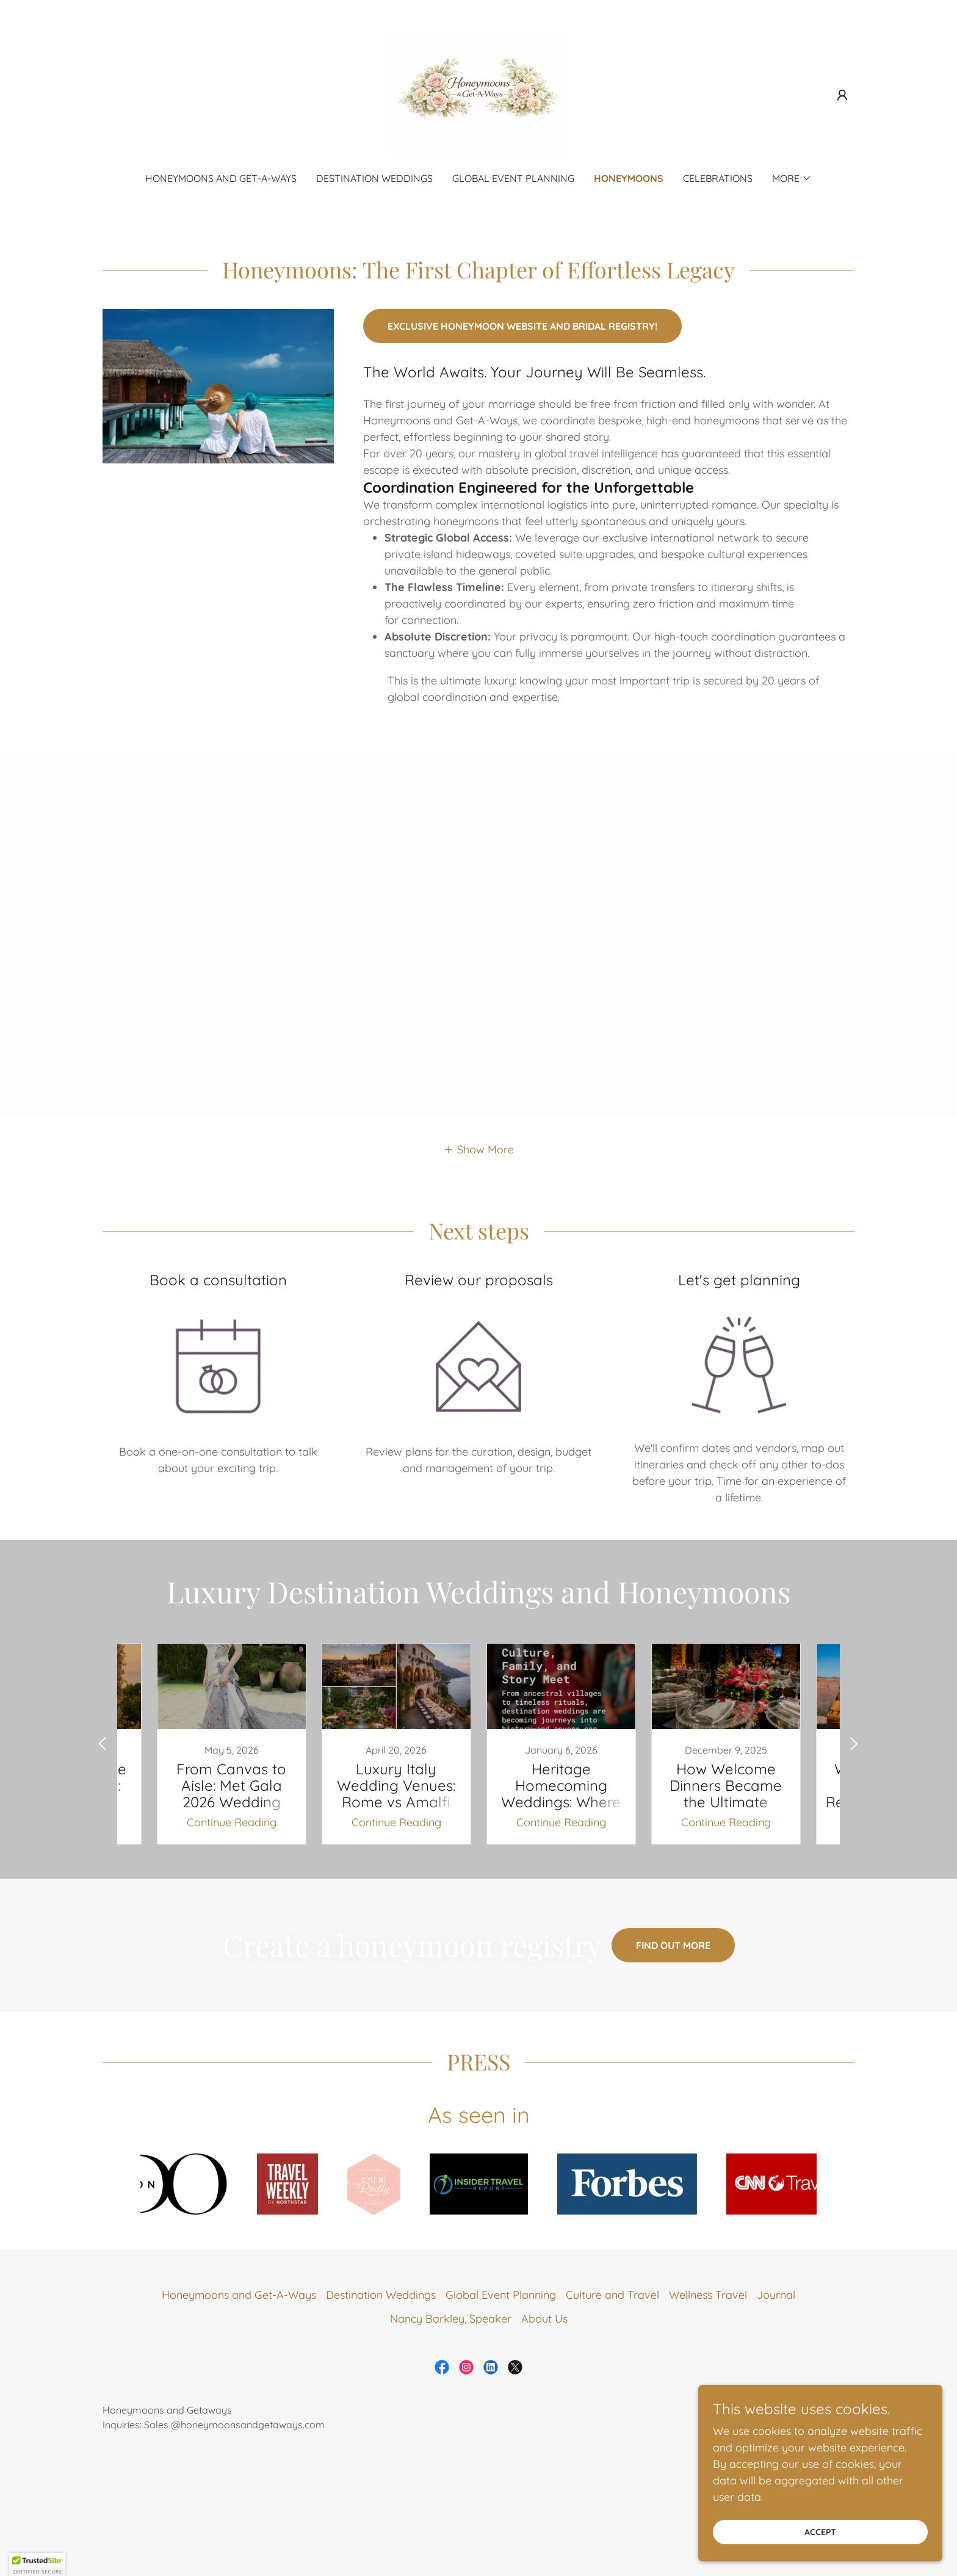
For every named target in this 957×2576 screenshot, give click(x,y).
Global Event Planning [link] (513, 178)
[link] (478, 94)
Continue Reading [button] (231, 1822)
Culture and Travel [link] (612, 2295)
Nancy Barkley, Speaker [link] (450, 2319)
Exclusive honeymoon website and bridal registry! (522, 326)
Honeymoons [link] (628, 178)
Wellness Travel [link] (708, 2295)
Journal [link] (776, 2295)
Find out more (673, 1945)
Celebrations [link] (718, 178)
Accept (820, 2532)
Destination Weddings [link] (374, 178)
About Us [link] (544, 2319)
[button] (842, 95)
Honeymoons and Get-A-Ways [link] (221, 178)
